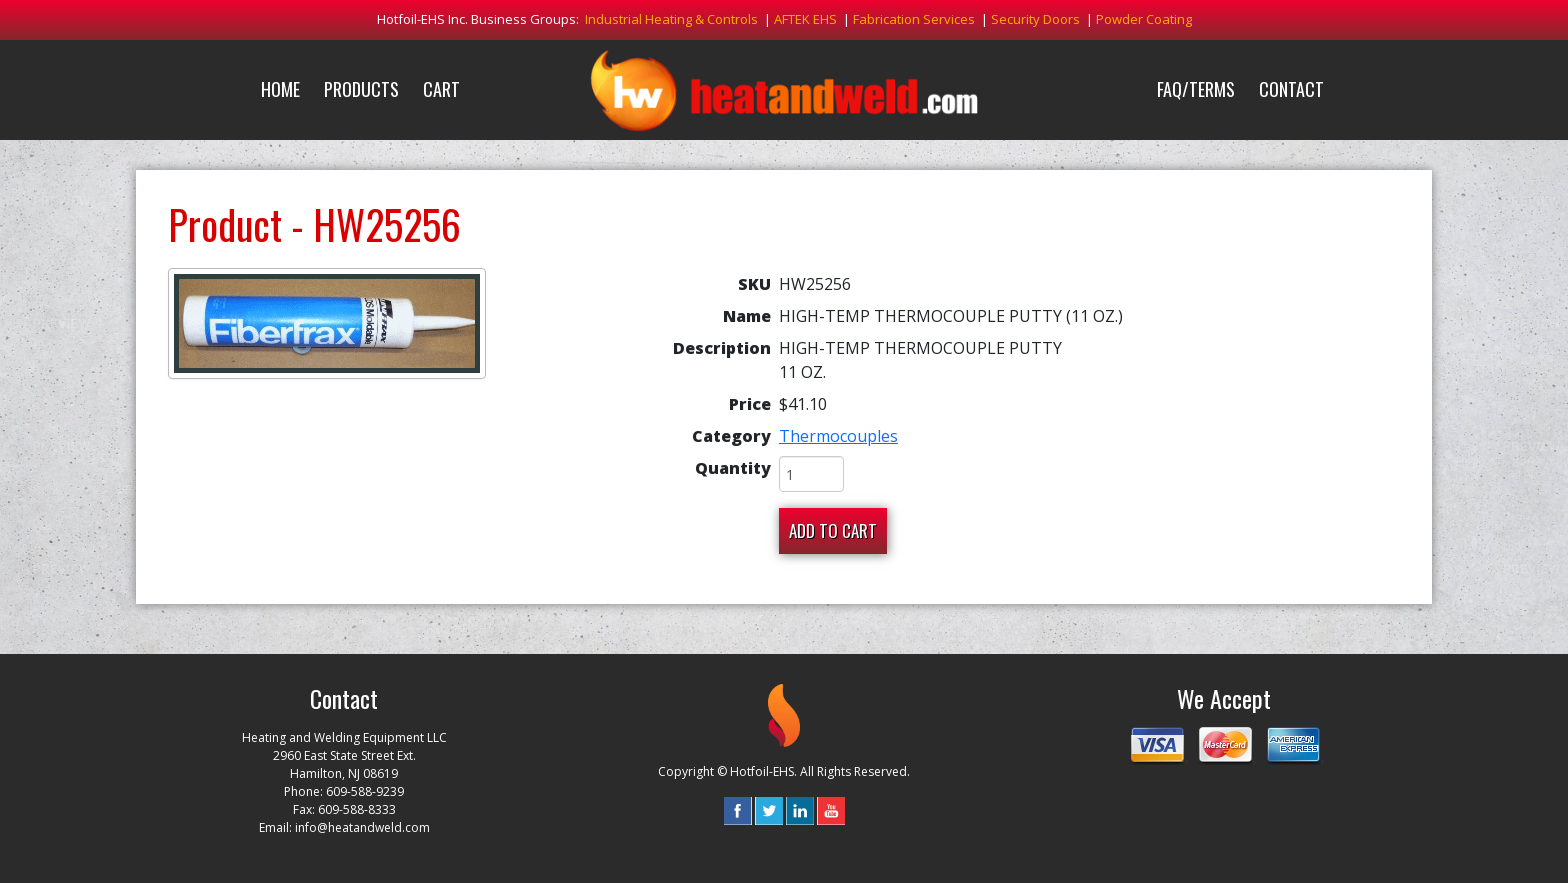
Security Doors (1035, 19)
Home (280, 89)
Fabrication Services (914, 19)
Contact (1291, 89)
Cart (441, 89)
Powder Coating (1144, 19)
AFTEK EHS (805, 19)
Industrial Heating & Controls (671, 19)
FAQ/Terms (1196, 89)
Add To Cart (833, 530)
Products (361, 89)
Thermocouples (838, 436)
